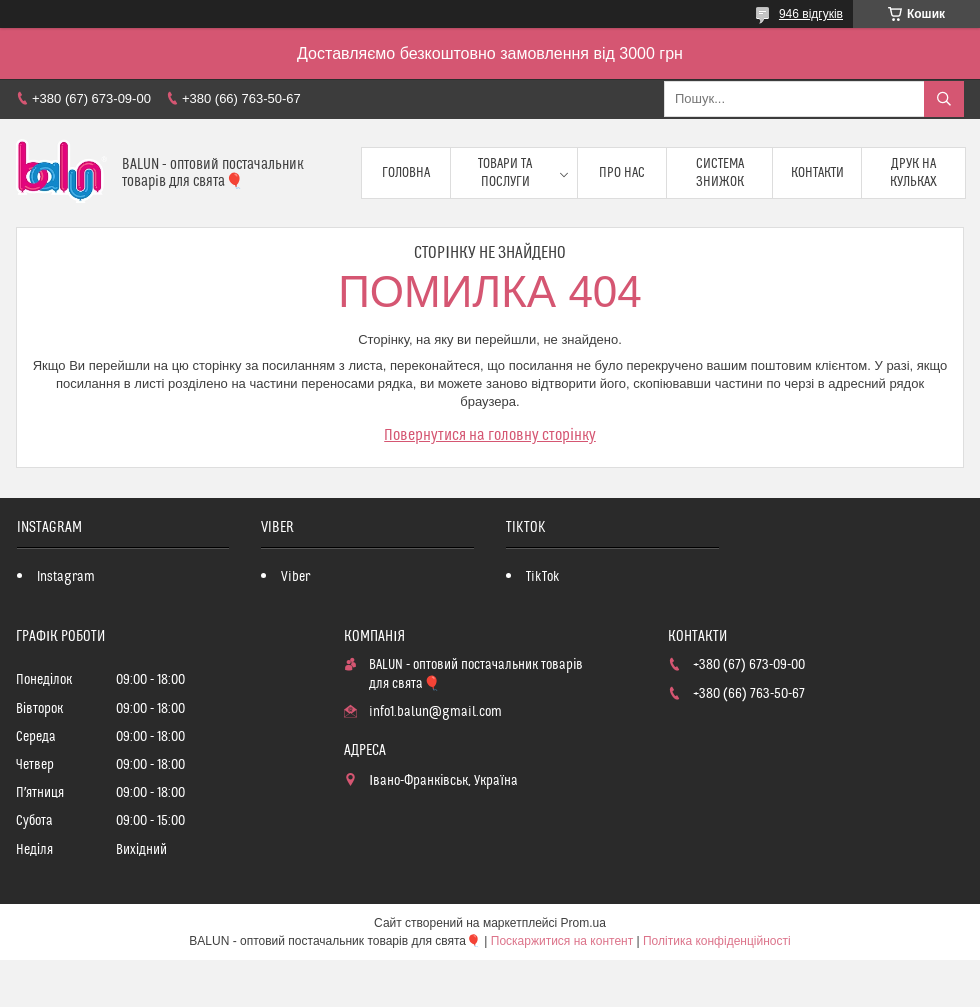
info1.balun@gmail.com (435, 712)
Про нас (622, 173)
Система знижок (720, 173)
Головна (406, 173)
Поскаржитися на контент (562, 941)
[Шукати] (944, 99)
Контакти (817, 173)
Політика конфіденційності (717, 941)
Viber (295, 577)
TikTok (543, 577)
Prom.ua (583, 923)
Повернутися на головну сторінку (490, 435)
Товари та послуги (505, 173)
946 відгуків (811, 14)
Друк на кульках (913, 173)
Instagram (66, 577)
